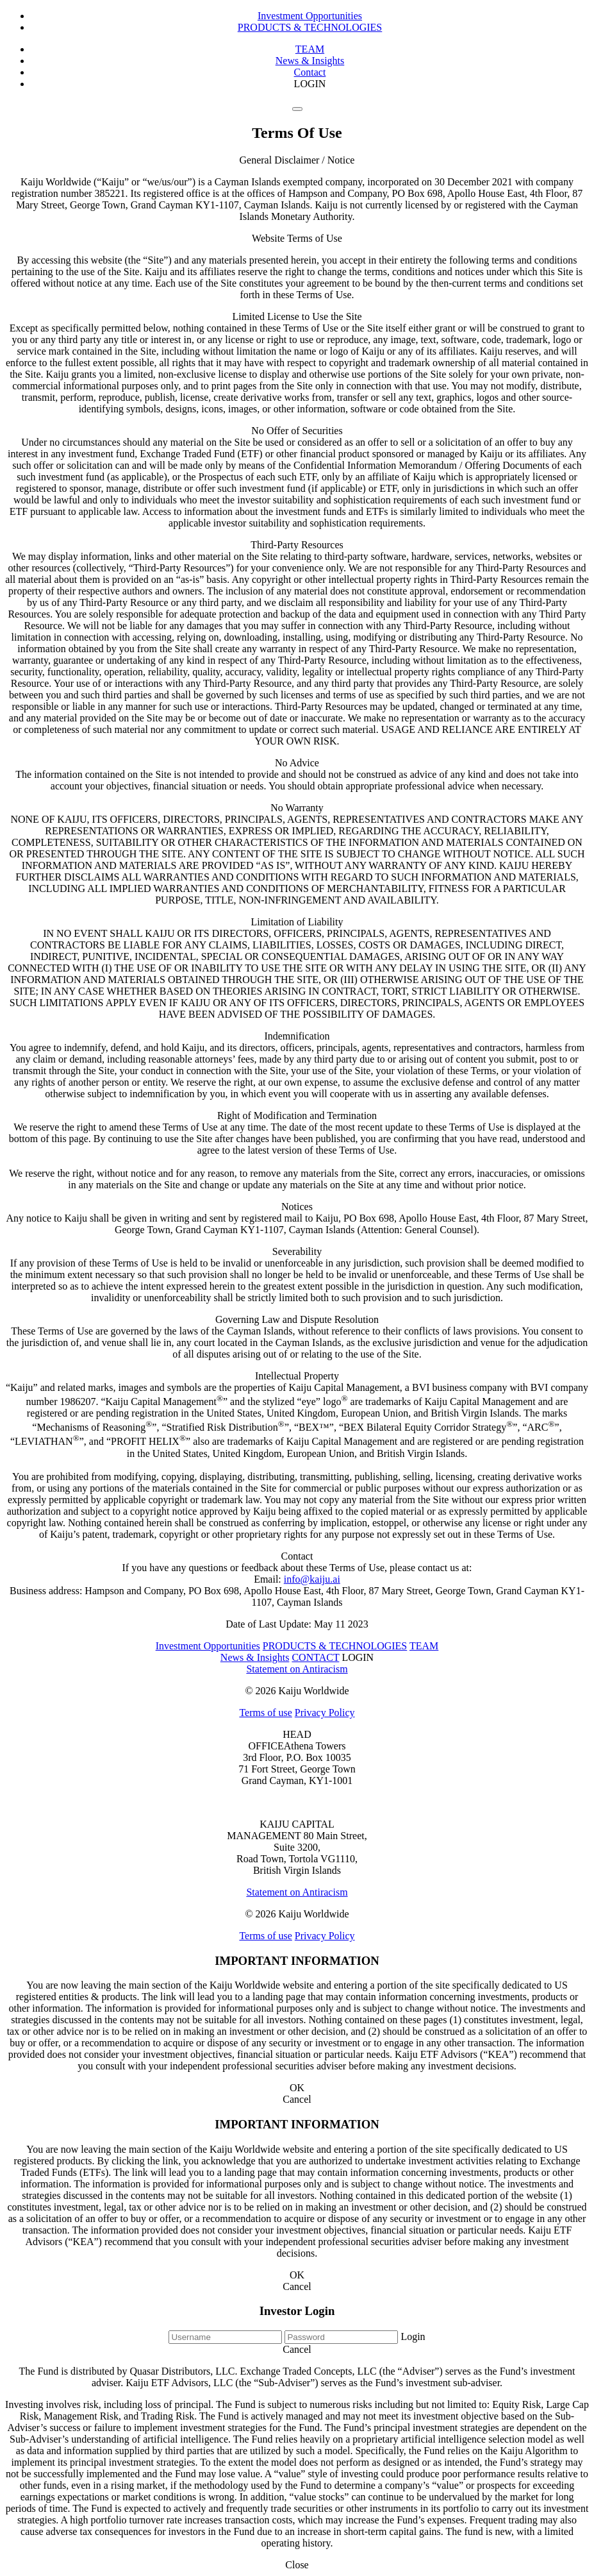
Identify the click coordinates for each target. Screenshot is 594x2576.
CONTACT (315, 1657)
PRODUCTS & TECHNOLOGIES (310, 27)
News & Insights (310, 60)
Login (412, 2336)
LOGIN (310, 83)
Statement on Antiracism (296, 1668)
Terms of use (265, 1712)
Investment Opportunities (310, 15)
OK (297, 2087)
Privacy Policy (325, 1712)
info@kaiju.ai (312, 1579)
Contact (310, 72)
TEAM (309, 49)
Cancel (297, 2099)
